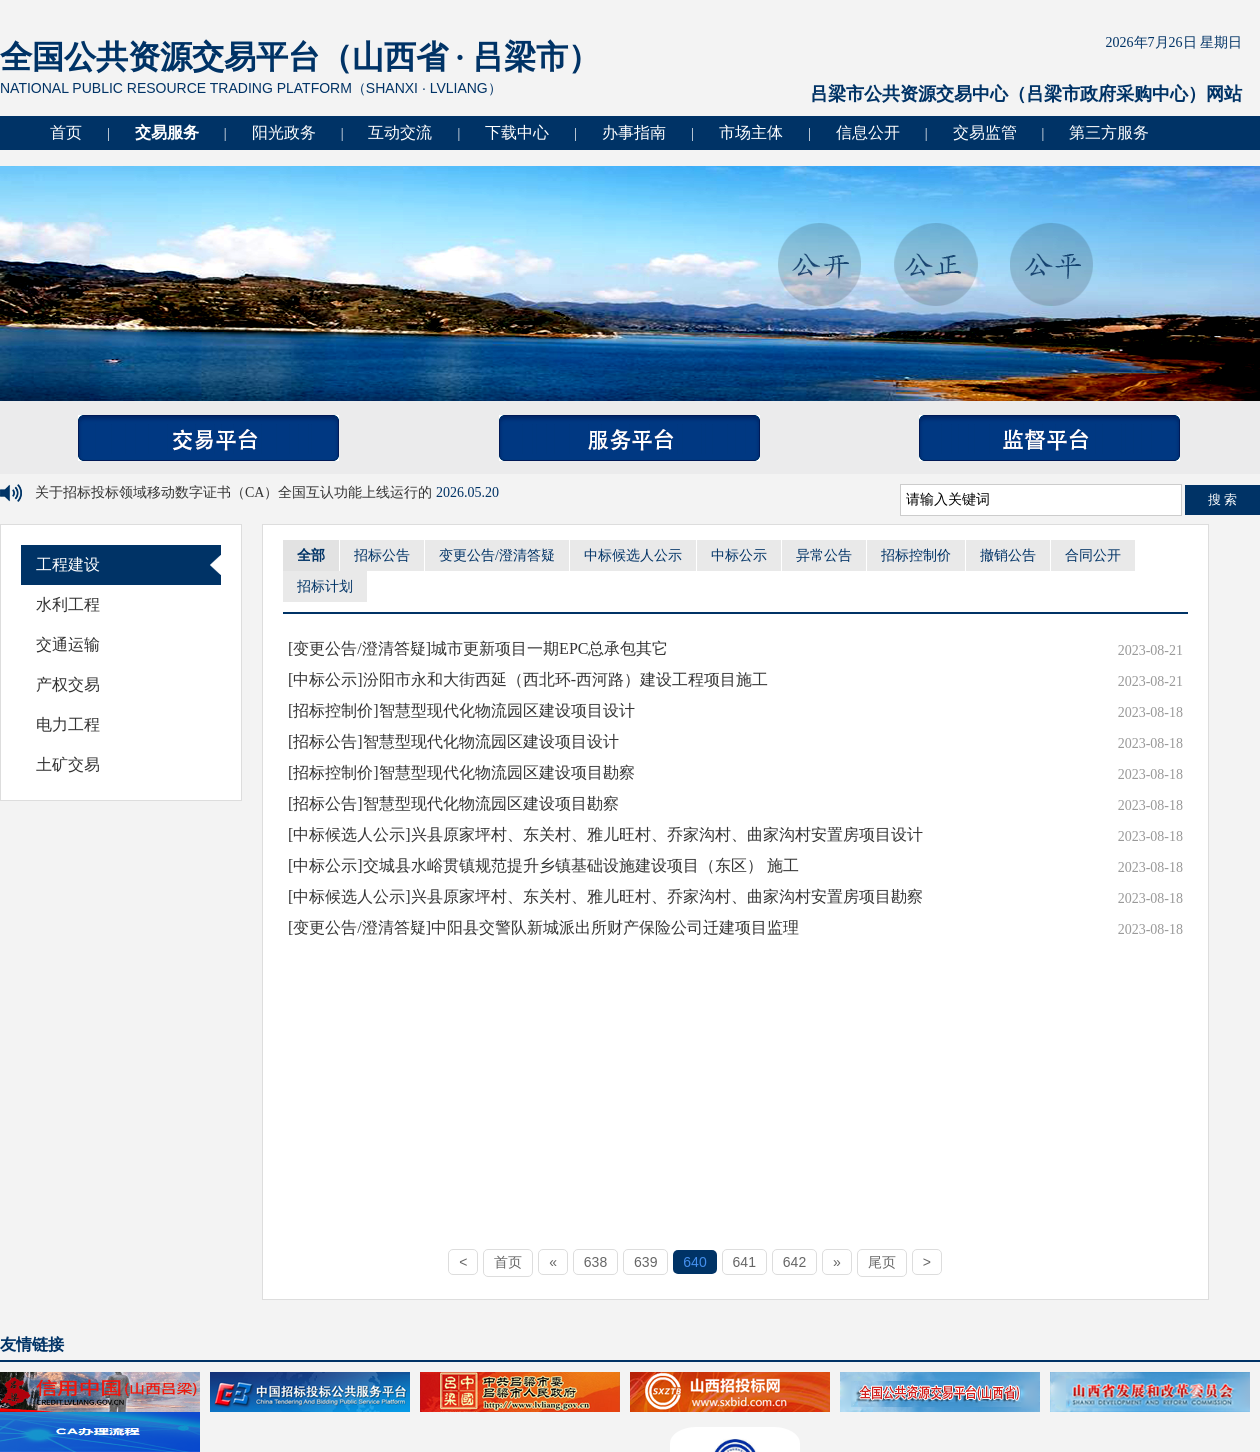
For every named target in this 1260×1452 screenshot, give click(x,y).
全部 (311, 555)
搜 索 (1223, 499)
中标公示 (739, 555)
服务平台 (629, 438)
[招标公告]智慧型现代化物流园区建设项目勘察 (453, 803)
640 (694, 1262)
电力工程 (68, 724)
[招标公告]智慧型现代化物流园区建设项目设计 (453, 741)
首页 (66, 132)
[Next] (837, 1262)
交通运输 (68, 644)
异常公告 (824, 555)
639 (645, 1262)
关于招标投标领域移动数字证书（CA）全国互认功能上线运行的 (235, 492)
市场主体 (751, 132)
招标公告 (382, 555)
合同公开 (1093, 555)
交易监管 (985, 132)
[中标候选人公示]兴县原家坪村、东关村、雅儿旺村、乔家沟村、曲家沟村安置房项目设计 (605, 834)
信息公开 (868, 132)
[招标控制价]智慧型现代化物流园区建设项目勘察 (461, 772)
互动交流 (400, 132)
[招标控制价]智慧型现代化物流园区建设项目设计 (461, 710)
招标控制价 (916, 555)
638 (595, 1262)
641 (744, 1262)
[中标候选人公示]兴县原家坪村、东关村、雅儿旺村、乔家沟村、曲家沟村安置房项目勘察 (605, 896)
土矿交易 (68, 764)
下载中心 (517, 132)
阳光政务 (284, 132)
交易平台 (208, 438)
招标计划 (325, 586)
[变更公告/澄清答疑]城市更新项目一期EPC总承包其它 (478, 648)
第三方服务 (1109, 132)
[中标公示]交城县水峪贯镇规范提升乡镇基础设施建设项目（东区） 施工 (543, 865)
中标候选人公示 (633, 555)
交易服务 (167, 132)
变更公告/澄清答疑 (497, 555)
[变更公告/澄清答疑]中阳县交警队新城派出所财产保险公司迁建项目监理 (543, 927)
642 (794, 1262)
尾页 (882, 1262)
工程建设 (68, 564)
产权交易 (68, 684)
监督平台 (1049, 438)
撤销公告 (1008, 555)
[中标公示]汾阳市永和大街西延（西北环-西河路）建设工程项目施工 (528, 679)
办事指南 (634, 132)
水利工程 (68, 604)
